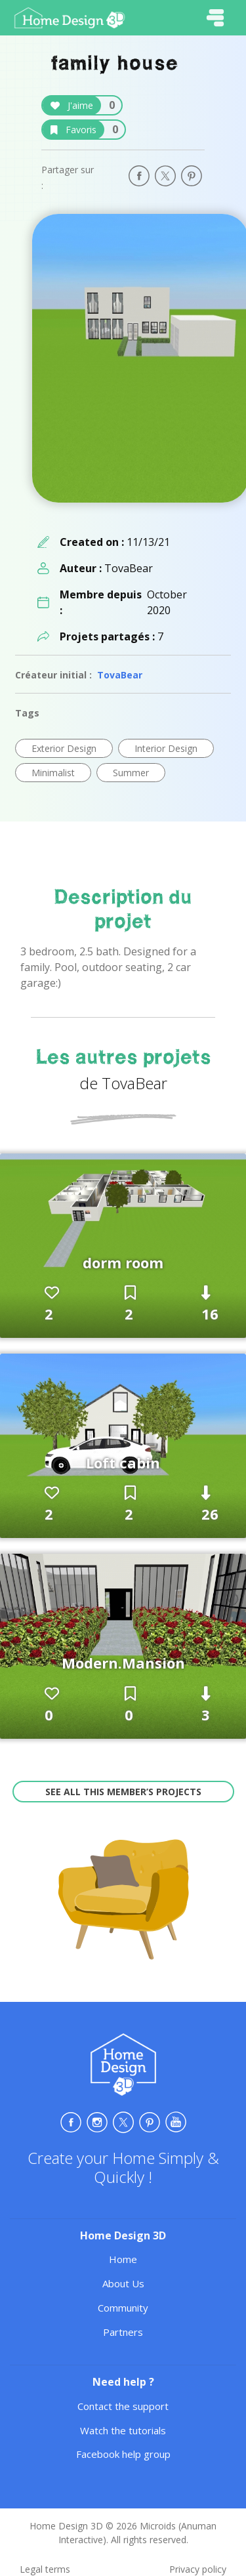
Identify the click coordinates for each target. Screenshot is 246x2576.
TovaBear (119, 675)
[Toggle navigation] (215, 17)
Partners (123, 2331)
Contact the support (123, 2406)
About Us (123, 2283)
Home (123, 2259)
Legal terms (45, 2569)
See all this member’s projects (123, 1791)
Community (123, 2307)
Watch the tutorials (123, 2430)
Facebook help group (123, 2454)
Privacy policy (197, 2569)
